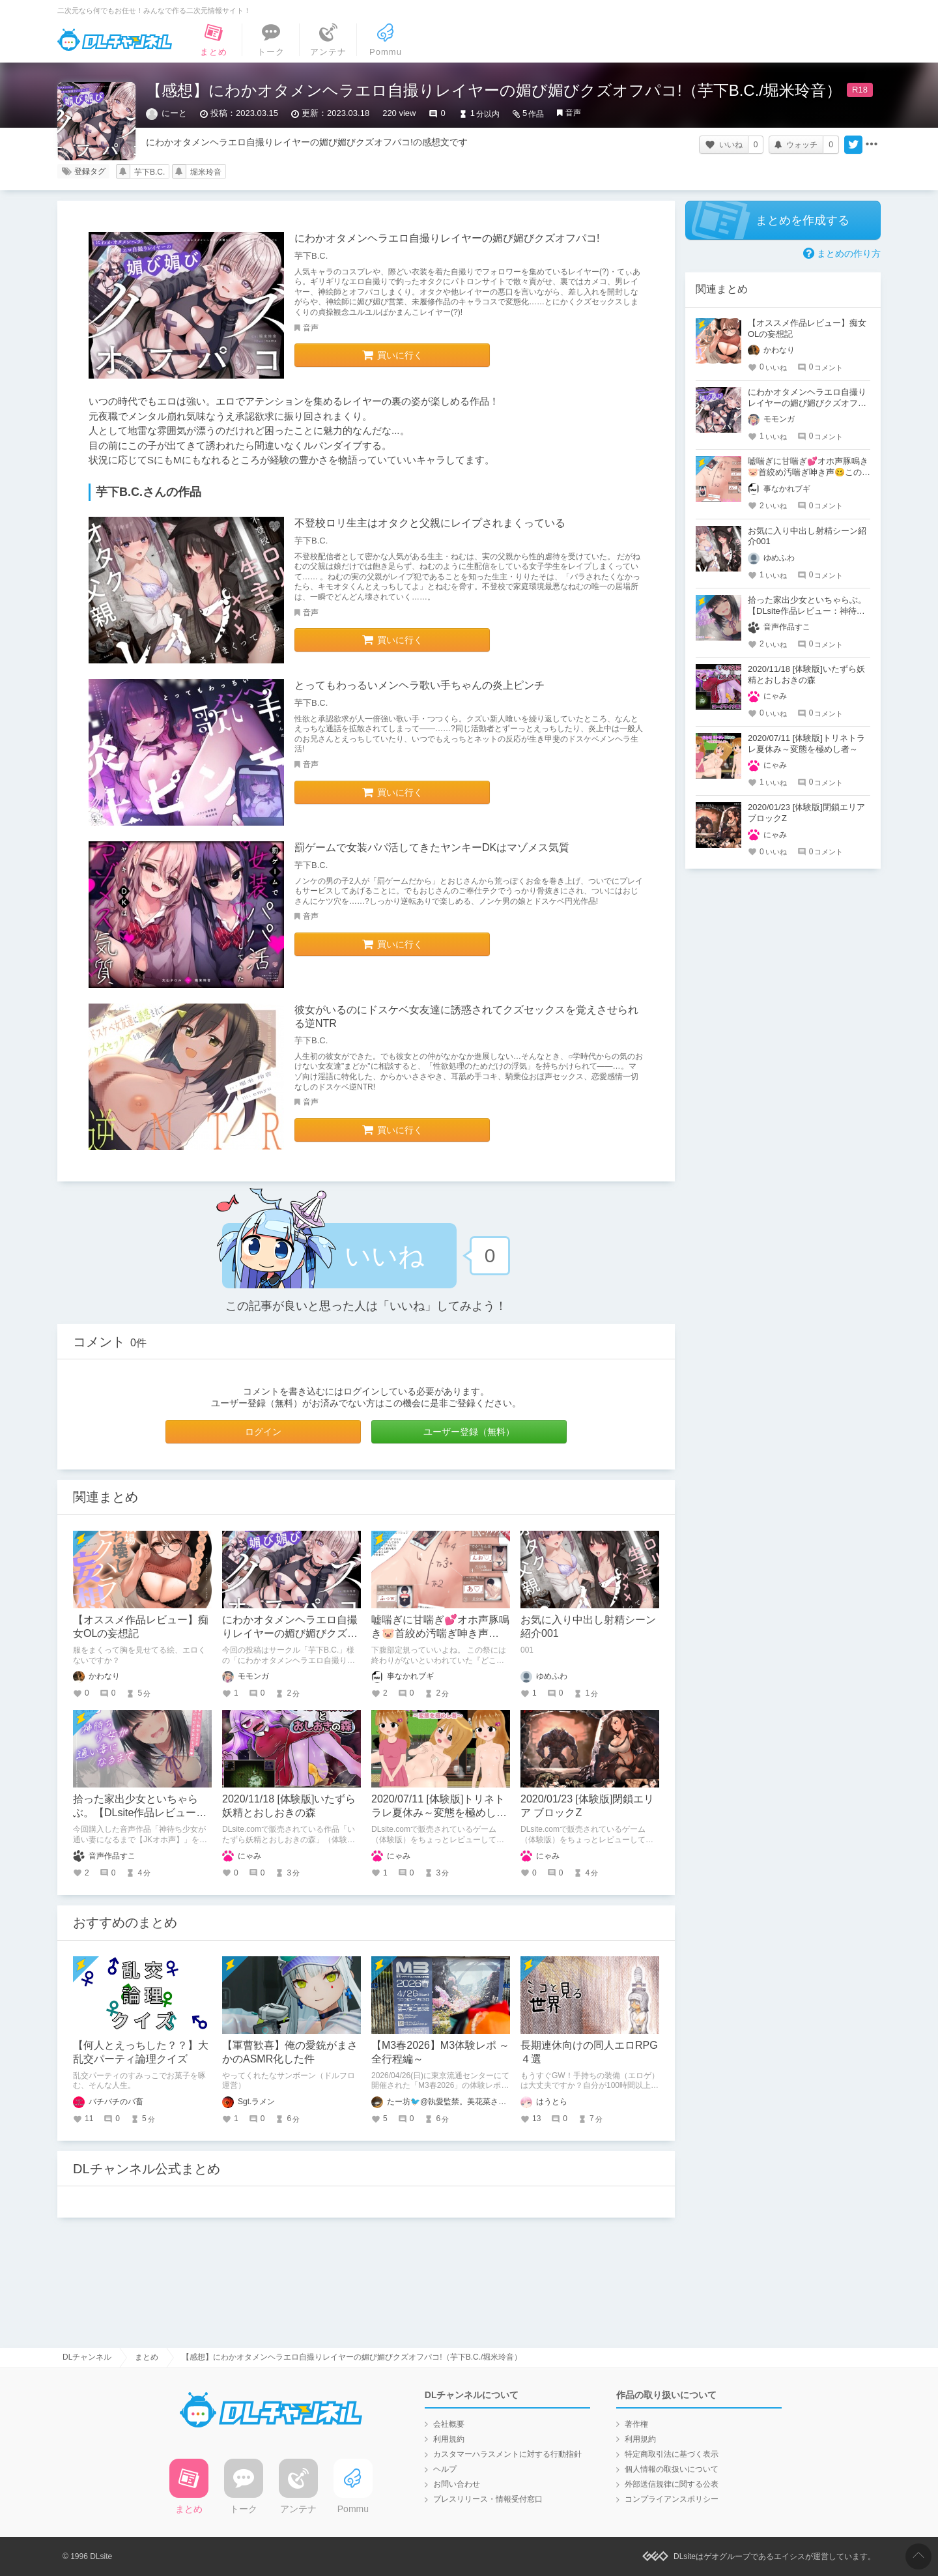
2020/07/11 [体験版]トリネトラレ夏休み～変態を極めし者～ (439, 1812)
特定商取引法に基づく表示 (671, 2454)
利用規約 (448, 2439)
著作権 (636, 2424)
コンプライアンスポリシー (671, 2499)
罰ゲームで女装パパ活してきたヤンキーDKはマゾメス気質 (431, 847)
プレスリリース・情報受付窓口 (488, 2499)
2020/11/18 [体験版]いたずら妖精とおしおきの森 (806, 674)
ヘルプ (445, 2469)
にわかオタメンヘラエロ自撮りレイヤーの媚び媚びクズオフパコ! (446, 238)
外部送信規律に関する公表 (671, 2484)
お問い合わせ (456, 2484)
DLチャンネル (114, 40)
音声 (573, 112)
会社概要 (448, 2424)
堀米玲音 (205, 172)
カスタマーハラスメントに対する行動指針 (507, 2454)
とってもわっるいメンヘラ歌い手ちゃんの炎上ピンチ (419, 685)
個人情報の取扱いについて (671, 2469)
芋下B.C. (149, 172)
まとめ (146, 2357)
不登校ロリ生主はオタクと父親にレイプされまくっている (429, 522)
